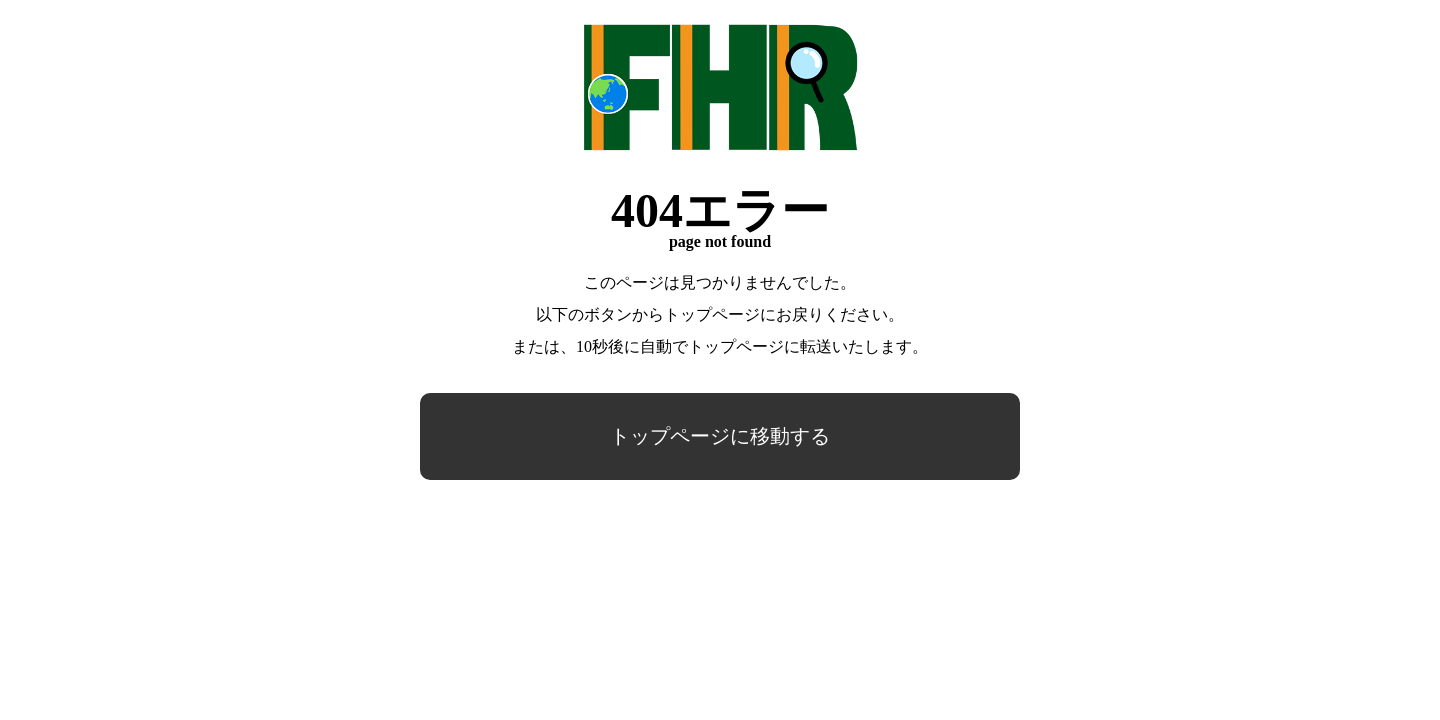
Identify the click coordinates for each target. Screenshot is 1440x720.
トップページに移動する (720, 436)
